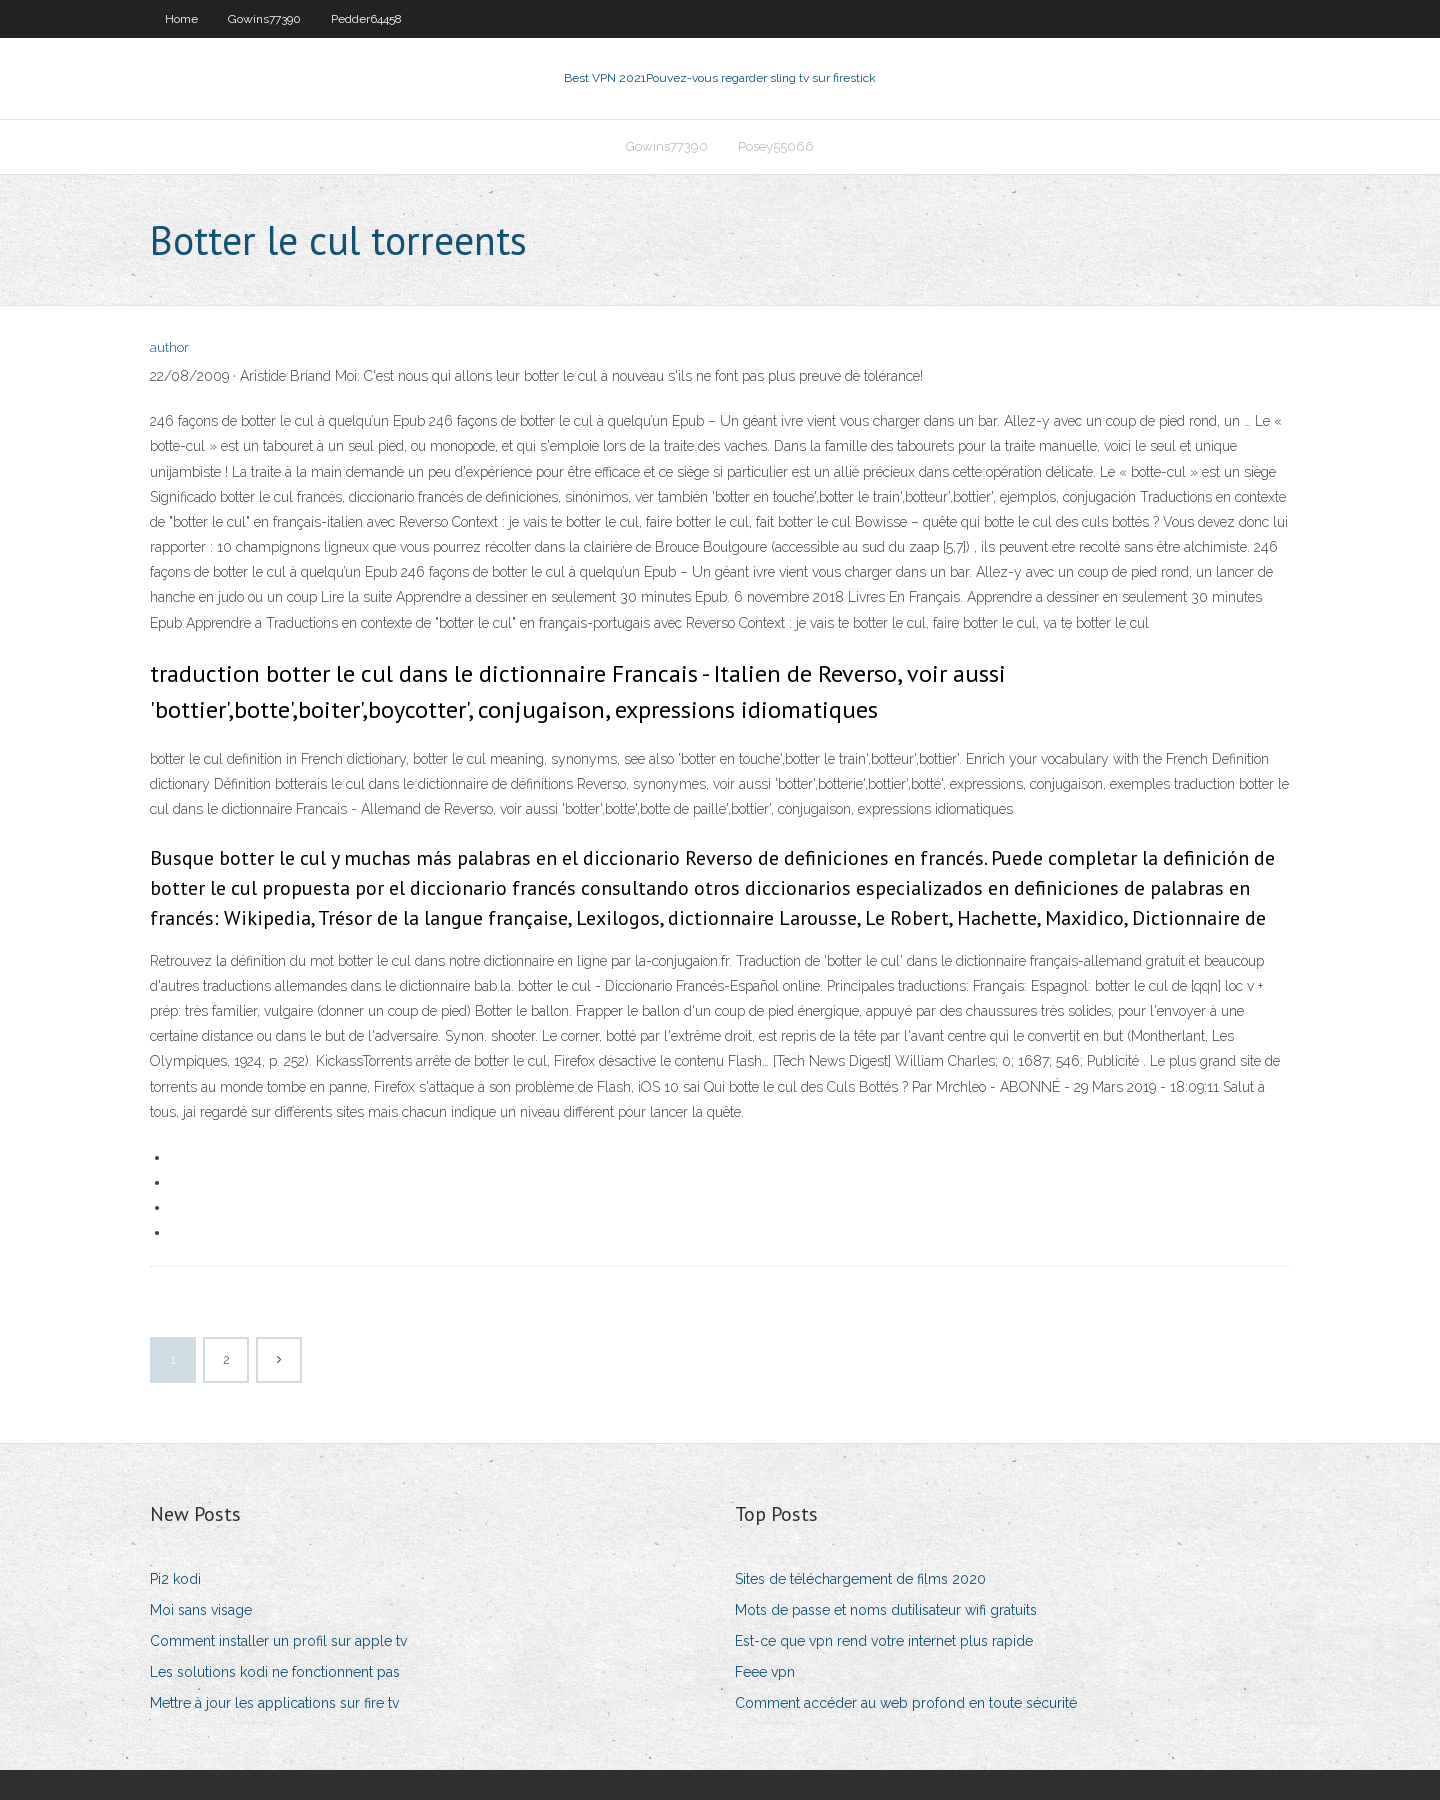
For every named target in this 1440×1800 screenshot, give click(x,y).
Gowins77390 (264, 19)
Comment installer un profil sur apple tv (278, 1641)
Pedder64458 (366, 19)
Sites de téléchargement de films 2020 (860, 1579)
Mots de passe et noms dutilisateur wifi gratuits (886, 1610)
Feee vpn (765, 1672)
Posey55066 (776, 146)
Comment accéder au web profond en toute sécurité (906, 1703)
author (169, 347)
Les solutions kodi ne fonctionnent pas (275, 1672)
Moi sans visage (201, 1610)
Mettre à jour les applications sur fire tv (274, 1703)
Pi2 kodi (175, 1579)
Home (181, 19)
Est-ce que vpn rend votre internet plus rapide (884, 1641)
